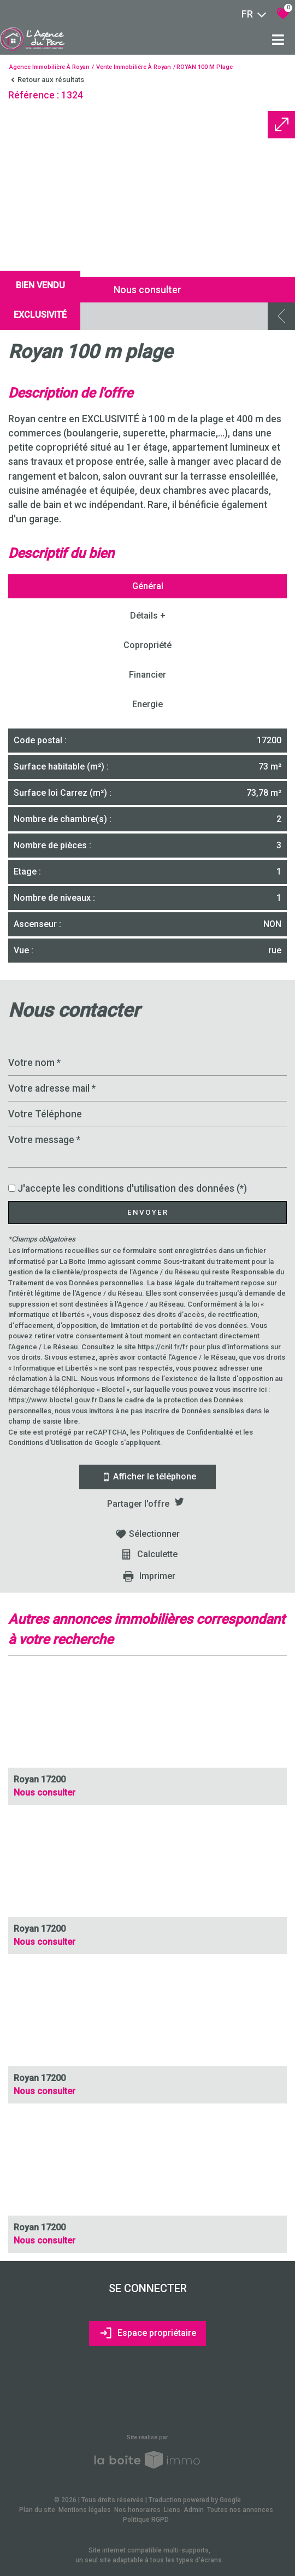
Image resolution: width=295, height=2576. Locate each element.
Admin (194, 2510)
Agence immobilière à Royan (49, 67)
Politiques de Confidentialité (187, 1432)
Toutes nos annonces (240, 2510)
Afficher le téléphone (147, 1477)
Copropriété (147, 645)
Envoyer (147, 1212)
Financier (147, 674)
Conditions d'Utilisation (45, 1442)
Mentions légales (84, 2510)
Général (147, 586)
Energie (147, 704)
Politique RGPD (146, 2519)
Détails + (148, 615)
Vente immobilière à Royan (133, 67)
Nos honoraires (137, 2510)
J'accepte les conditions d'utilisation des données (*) (132, 1188)
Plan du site (37, 2510)
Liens (172, 2510)
